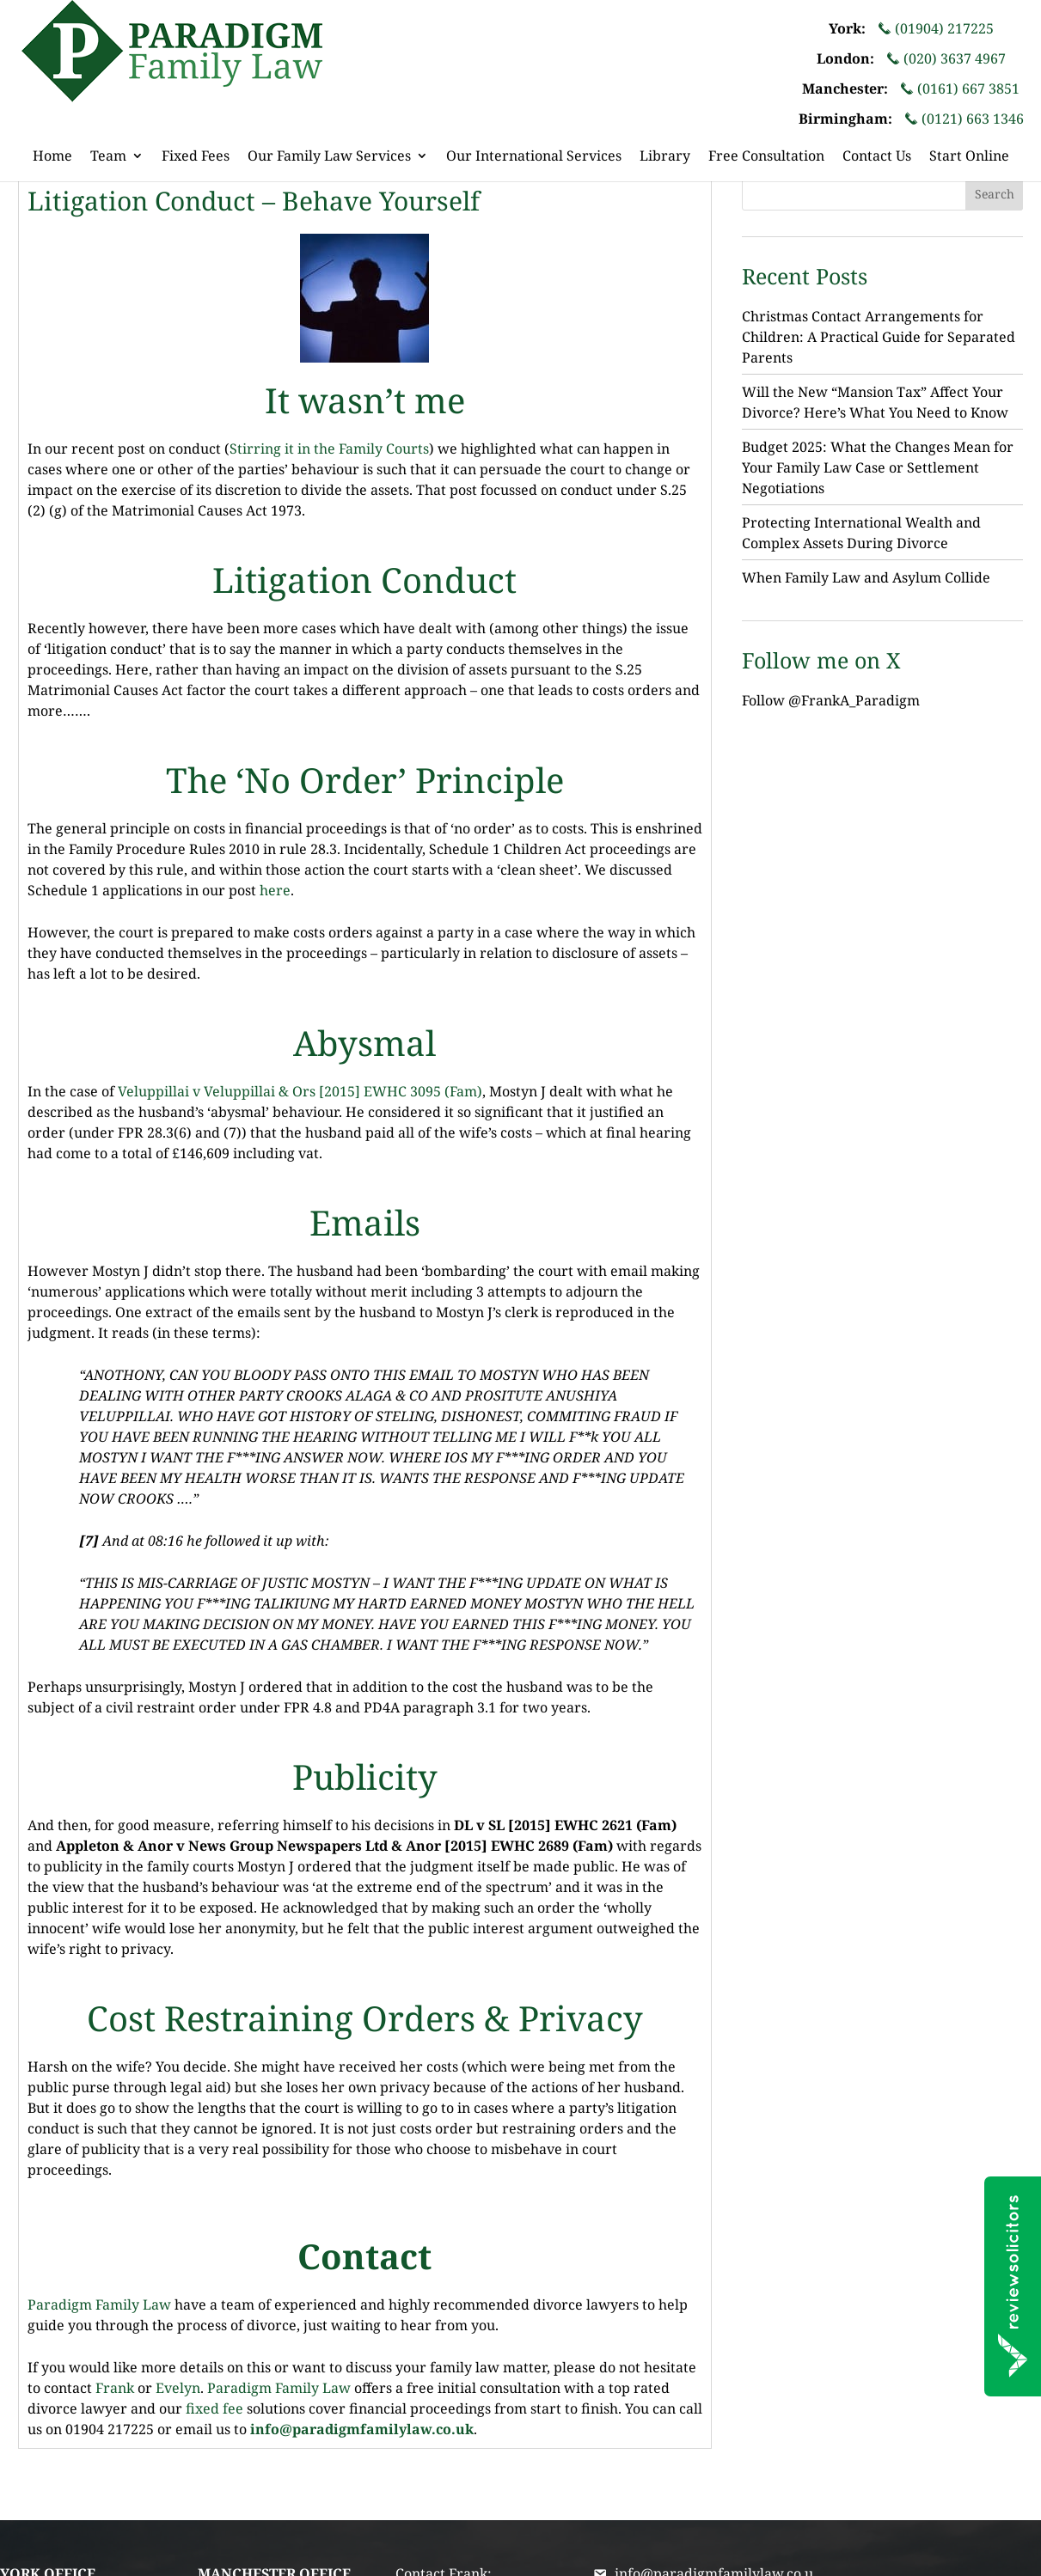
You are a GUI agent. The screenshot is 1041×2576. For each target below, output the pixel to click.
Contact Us (876, 157)
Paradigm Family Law (99, 2304)
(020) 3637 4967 (946, 59)
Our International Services (534, 157)
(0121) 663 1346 (964, 119)
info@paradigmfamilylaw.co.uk (362, 2429)
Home (52, 157)
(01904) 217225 (936, 29)
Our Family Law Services (329, 157)
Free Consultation (766, 157)
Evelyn (178, 2387)
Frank (114, 2387)
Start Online (969, 157)
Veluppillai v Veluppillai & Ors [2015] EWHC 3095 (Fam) (300, 1091)
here (275, 890)
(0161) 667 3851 (960, 89)
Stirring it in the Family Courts (329, 448)
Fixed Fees (196, 157)
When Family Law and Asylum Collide (866, 577)
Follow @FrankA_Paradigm (831, 700)
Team (108, 157)
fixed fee (212, 2408)
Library (665, 157)
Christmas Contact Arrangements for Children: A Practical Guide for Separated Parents (878, 337)
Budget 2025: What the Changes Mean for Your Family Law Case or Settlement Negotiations (877, 467)
